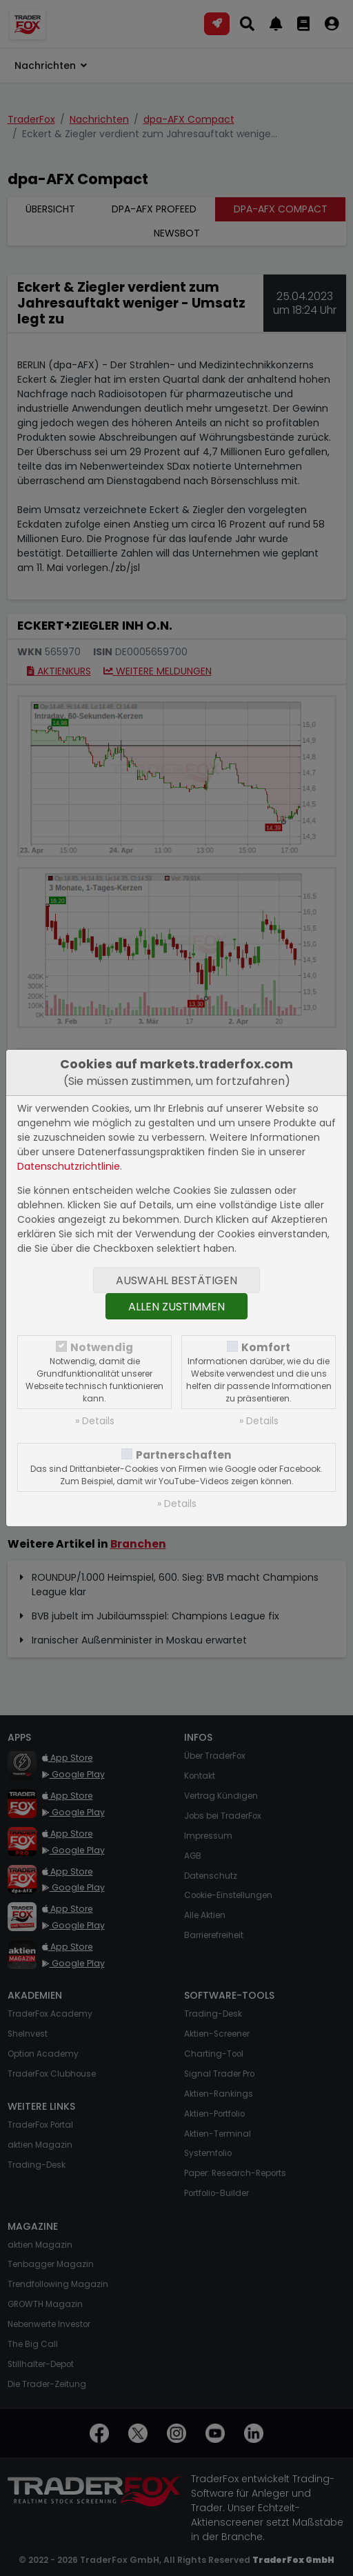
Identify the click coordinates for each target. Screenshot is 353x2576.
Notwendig (101, 1347)
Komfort (265, 1347)
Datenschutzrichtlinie (68, 1166)
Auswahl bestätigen (176, 1280)
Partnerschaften (184, 1455)
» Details (94, 1421)
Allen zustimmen (176, 1307)
